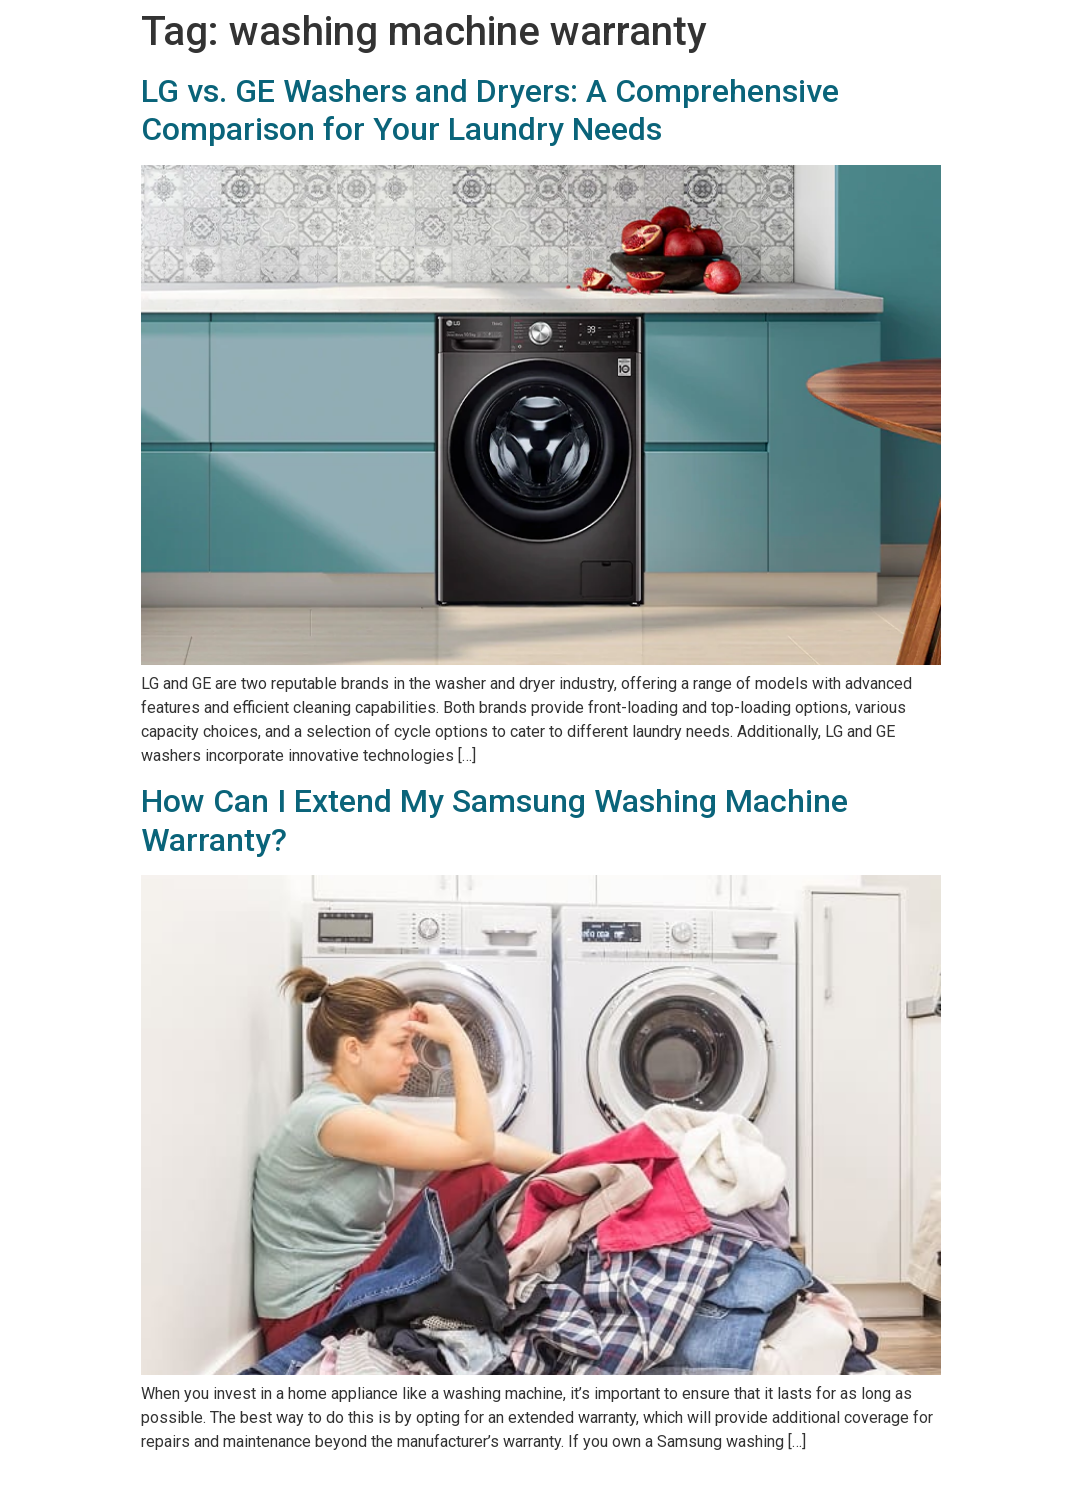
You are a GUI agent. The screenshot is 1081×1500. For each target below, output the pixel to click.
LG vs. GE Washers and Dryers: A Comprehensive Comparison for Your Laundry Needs (490, 110)
